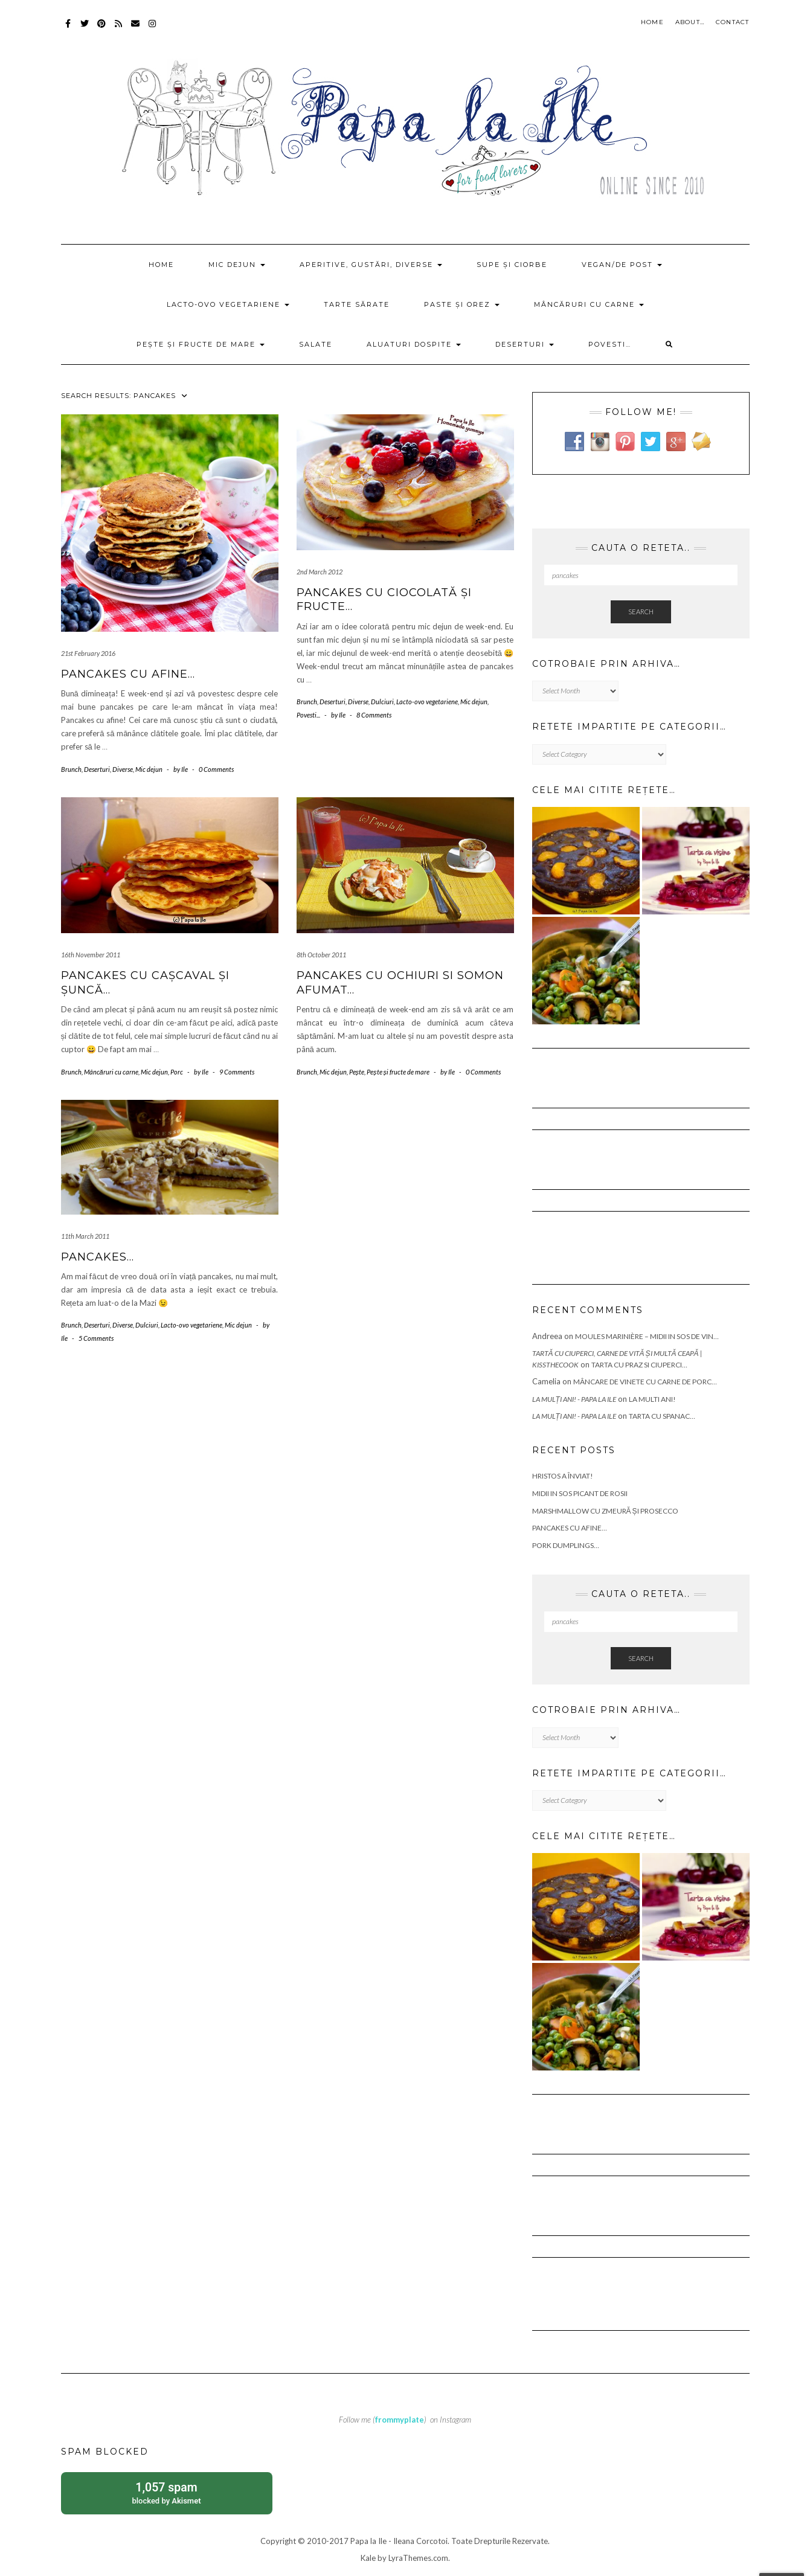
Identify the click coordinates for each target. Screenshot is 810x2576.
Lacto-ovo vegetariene (228, 304)
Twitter (85, 29)
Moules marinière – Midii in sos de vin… (647, 1336)
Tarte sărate (357, 304)
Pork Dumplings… (565, 1545)
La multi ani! (652, 1399)
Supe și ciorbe (512, 264)
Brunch (71, 769)
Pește (357, 1072)
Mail (136, 29)
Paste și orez (462, 304)
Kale (368, 2558)
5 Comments (96, 1338)
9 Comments (236, 1072)
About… (689, 22)
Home (652, 22)
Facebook (68, 29)
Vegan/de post (622, 264)
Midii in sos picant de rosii (580, 1493)
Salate (315, 344)
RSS (119, 29)
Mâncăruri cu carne (589, 304)
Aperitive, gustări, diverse (371, 264)
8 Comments (373, 715)
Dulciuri (382, 701)
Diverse (122, 769)
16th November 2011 (90, 955)
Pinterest (102, 29)
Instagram (153, 29)
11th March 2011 (85, 1236)
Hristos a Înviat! (562, 1475)
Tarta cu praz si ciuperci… (639, 1364)
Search (641, 611)
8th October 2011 (321, 955)
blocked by (166, 2492)
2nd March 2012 (319, 572)
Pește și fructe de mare (201, 344)
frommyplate (399, 2419)
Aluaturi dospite (414, 344)
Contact (732, 22)
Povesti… (609, 344)
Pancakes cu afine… (128, 674)
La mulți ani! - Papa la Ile (574, 1399)
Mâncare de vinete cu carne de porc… (645, 1381)
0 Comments (216, 769)
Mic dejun (236, 264)
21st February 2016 (88, 653)
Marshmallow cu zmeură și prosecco (605, 1510)
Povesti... (308, 715)
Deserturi (524, 344)
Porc (176, 1072)
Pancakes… (97, 1257)
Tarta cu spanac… (662, 1416)
